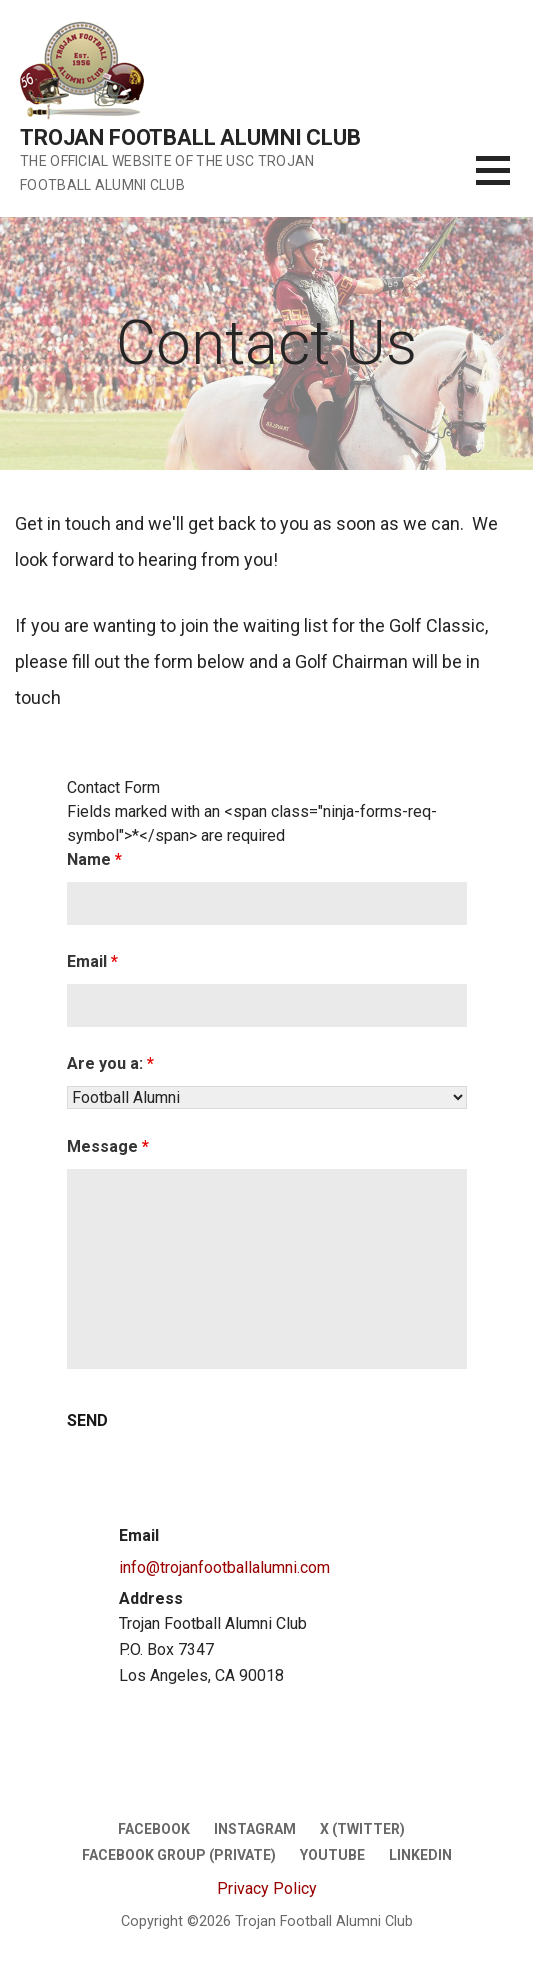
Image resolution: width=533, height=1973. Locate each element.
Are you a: (110, 1063)
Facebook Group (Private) (179, 1855)
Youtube (332, 1855)
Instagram (255, 1829)
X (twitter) (362, 1829)
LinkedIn (420, 1855)
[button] (504, 182)
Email (92, 961)
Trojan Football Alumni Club (190, 137)
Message (108, 1146)
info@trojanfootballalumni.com (224, 1567)
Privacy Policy (267, 1888)
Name (94, 859)
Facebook (154, 1829)
